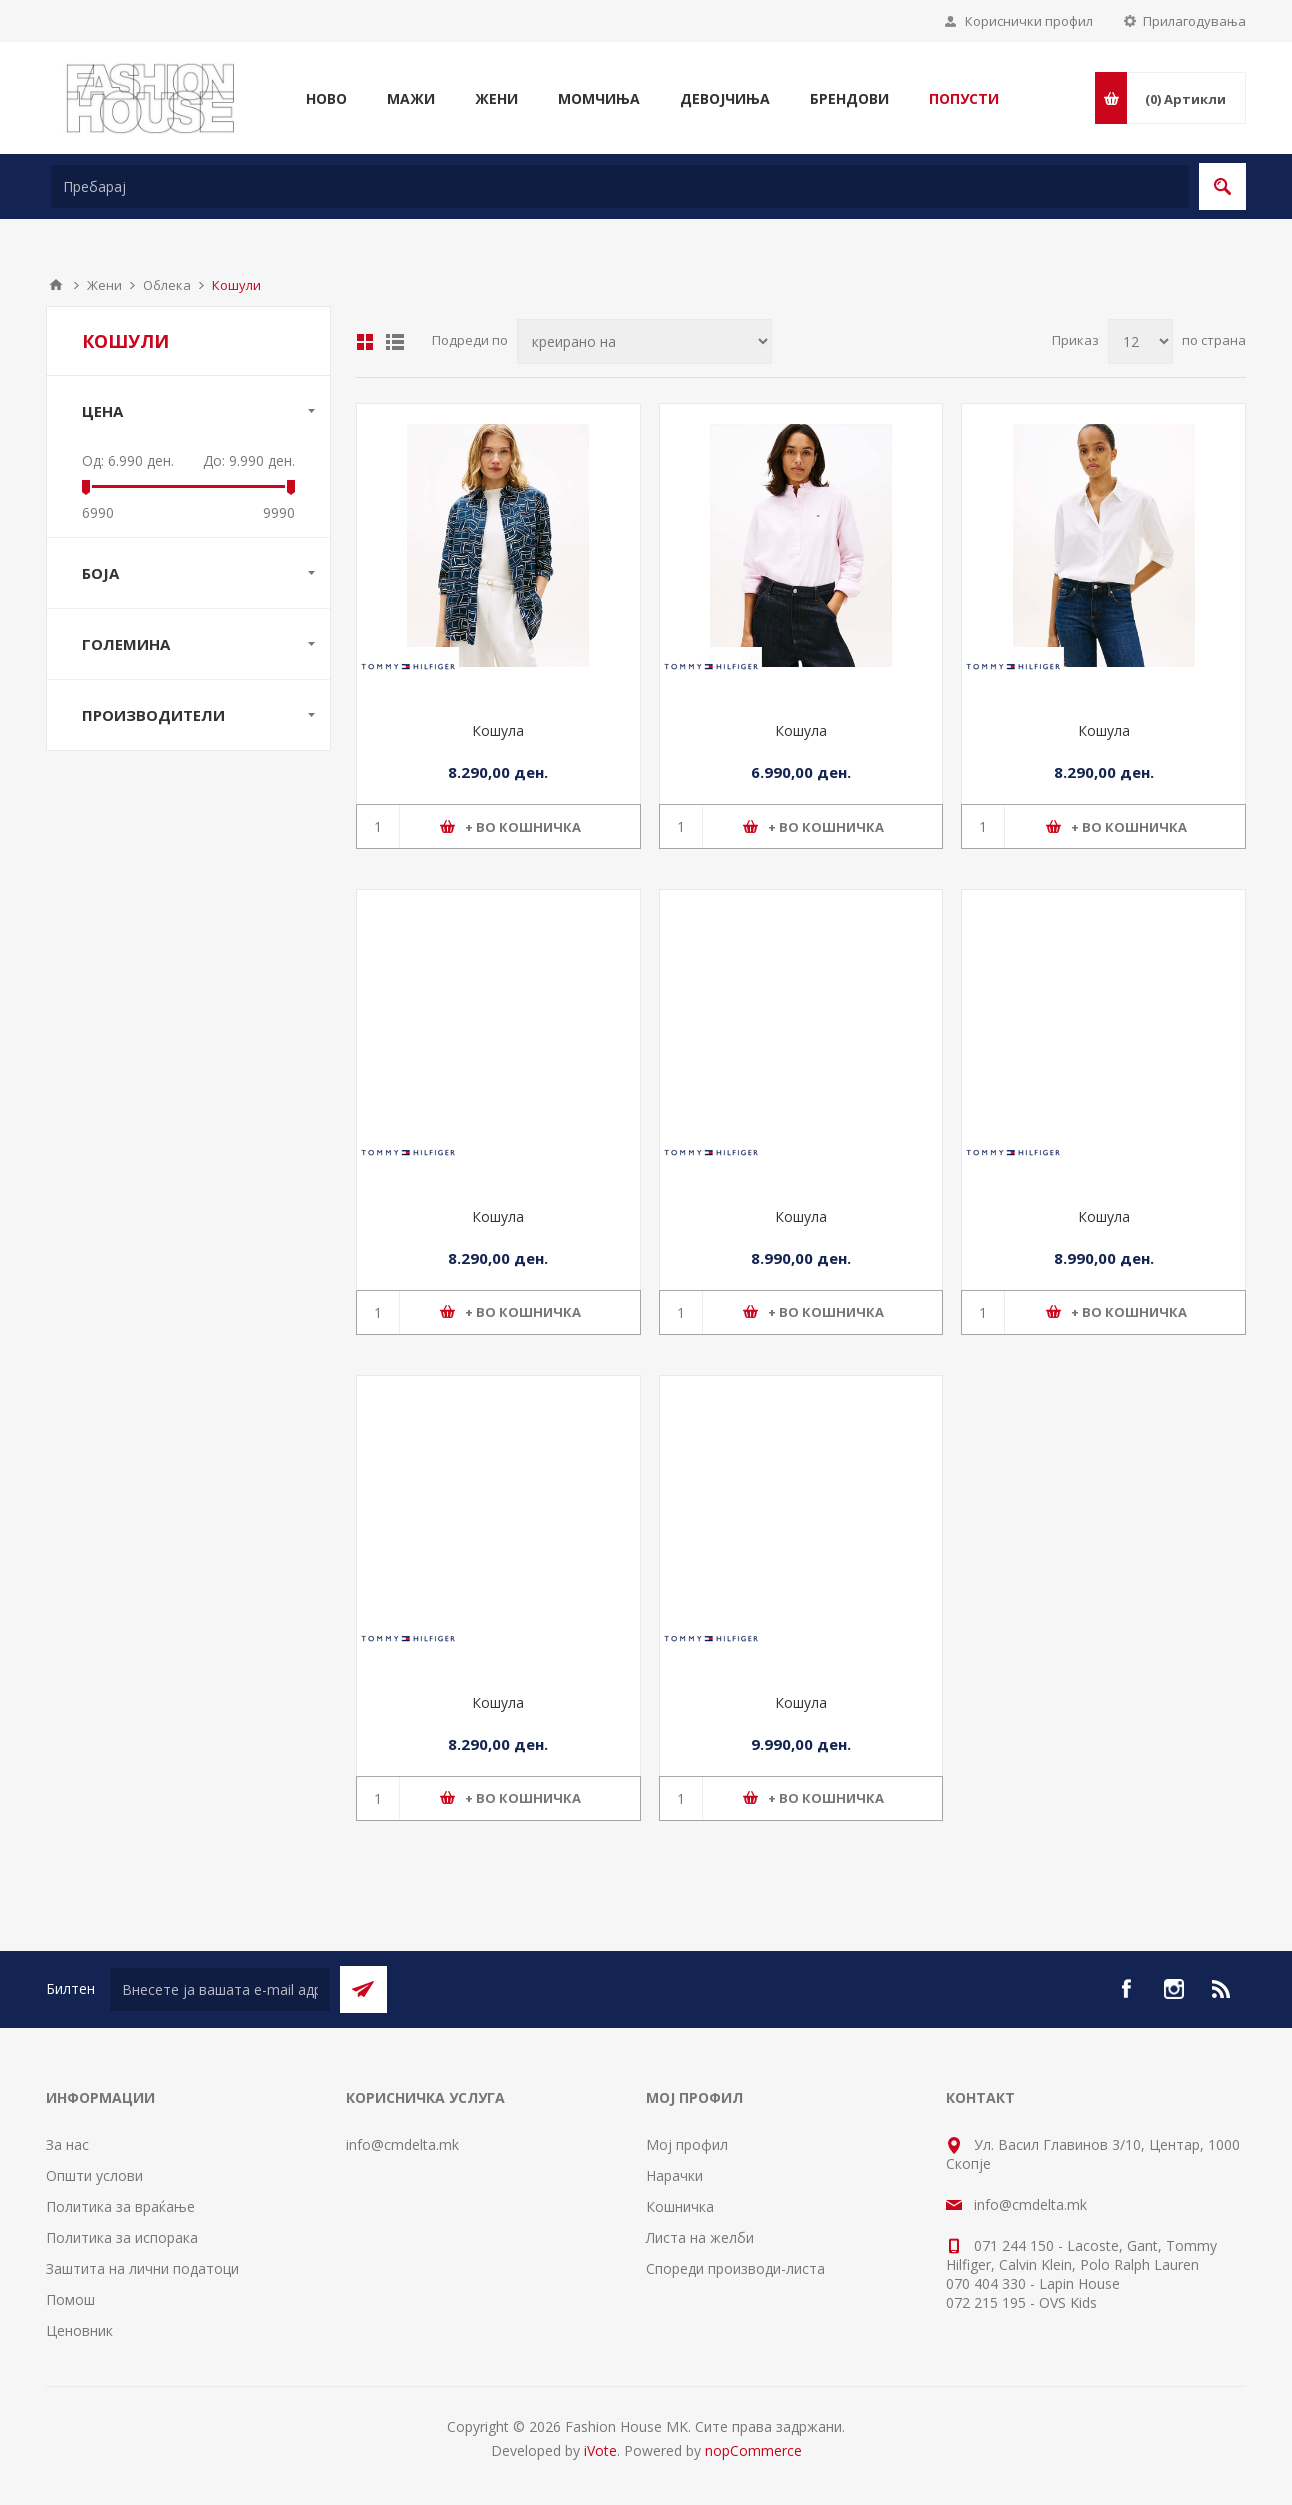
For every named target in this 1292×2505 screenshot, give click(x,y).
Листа (395, 342)
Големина (126, 644)
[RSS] (1222, 1989)
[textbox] (620, 186)
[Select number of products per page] (1140, 341)
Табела (365, 342)
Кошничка (680, 2206)
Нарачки (674, 2175)
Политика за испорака (122, 2237)
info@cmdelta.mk (402, 2144)
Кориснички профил (1029, 21)
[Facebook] (1126, 1989)
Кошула (498, 730)
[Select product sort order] (644, 341)
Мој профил (687, 2144)
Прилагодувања (1194, 21)
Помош (70, 2299)
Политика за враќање (120, 2206)
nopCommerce (753, 2450)
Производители (153, 715)
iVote (600, 2450)
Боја (100, 573)
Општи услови (94, 2175)
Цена (102, 411)
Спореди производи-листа (735, 2268)
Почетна (56, 285)
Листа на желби (700, 2237)
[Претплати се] (220, 1989)
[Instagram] (1174, 1989)
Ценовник (79, 2330)
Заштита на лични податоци (142, 2268)
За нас (67, 2144)
